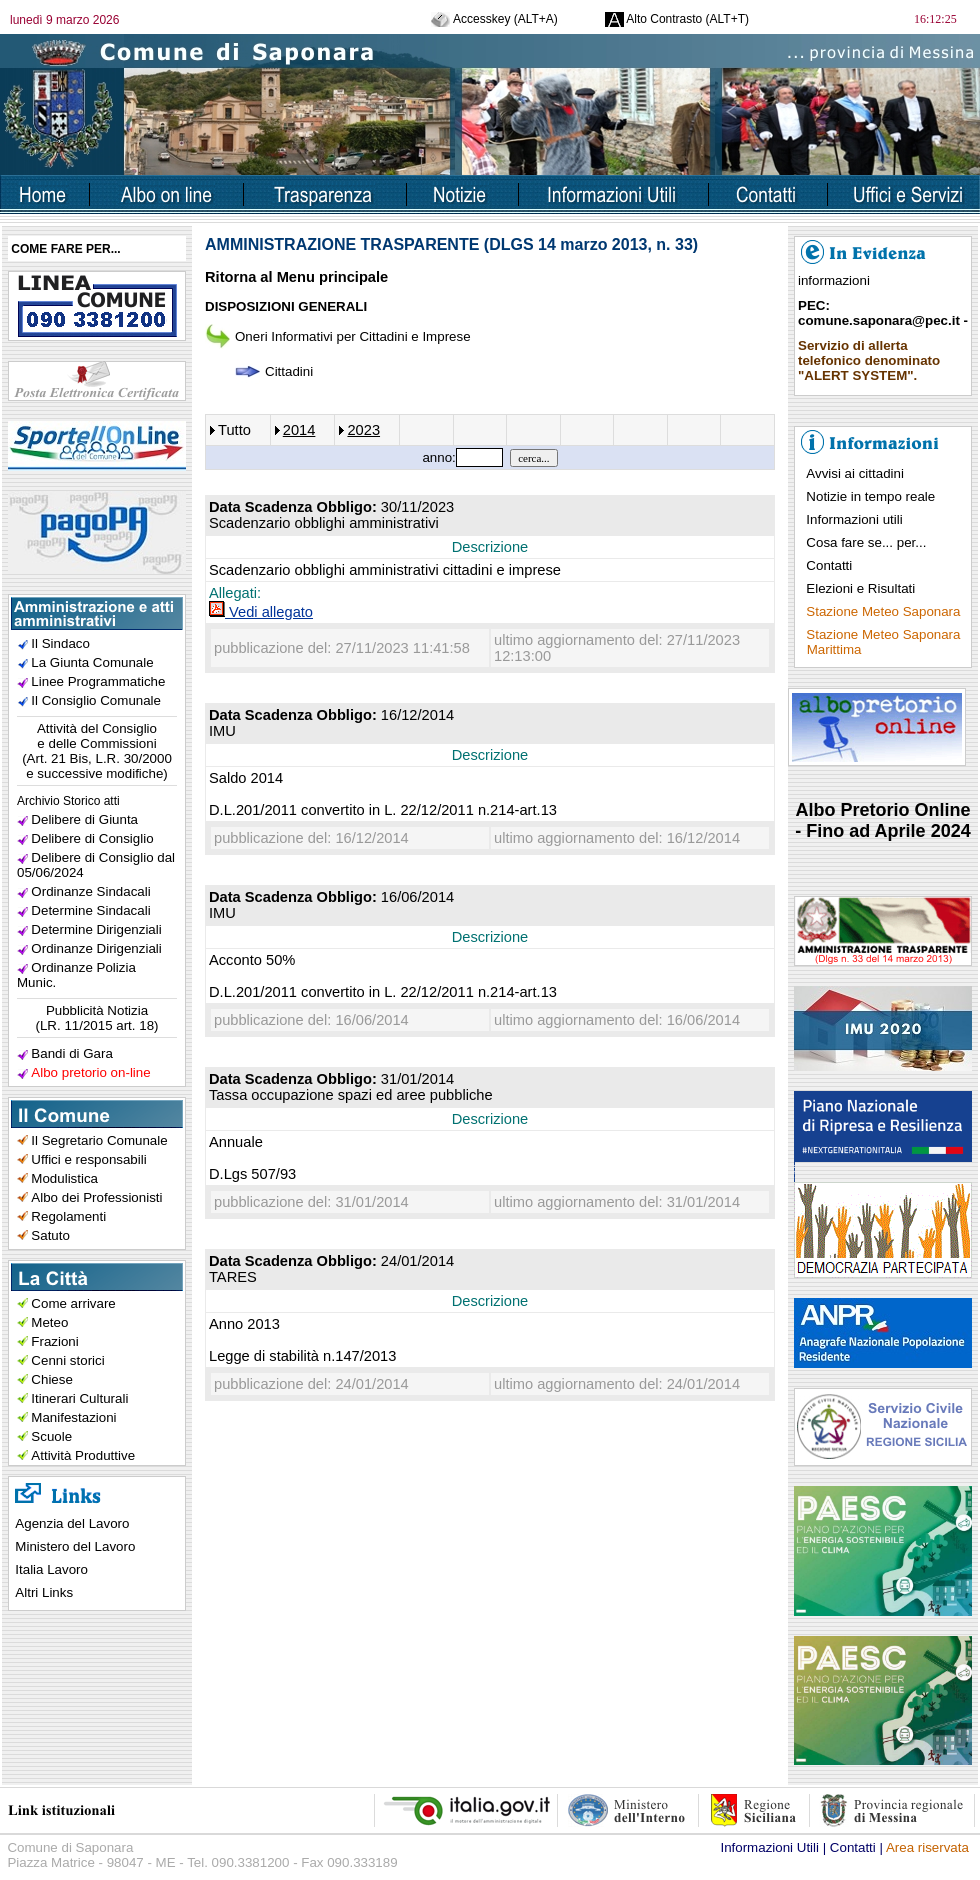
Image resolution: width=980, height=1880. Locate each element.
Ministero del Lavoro (75, 1546)
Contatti (829, 565)
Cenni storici (67, 1360)
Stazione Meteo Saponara (883, 611)
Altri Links (44, 1592)
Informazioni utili (854, 519)
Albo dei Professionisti (96, 1197)
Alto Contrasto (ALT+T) (677, 19)
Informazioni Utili (769, 1847)
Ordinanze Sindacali (90, 891)
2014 (299, 430)
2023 (363, 430)
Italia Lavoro (51, 1569)
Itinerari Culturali (79, 1398)
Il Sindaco (60, 643)
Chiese (52, 1379)
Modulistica (64, 1178)
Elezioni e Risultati (860, 588)
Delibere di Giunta (84, 819)
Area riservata (927, 1847)
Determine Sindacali (90, 910)
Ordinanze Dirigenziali (96, 948)
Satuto (50, 1235)
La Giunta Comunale (92, 662)
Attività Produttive (83, 1455)
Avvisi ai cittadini (855, 473)
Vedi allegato (261, 612)
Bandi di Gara (72, 1053)
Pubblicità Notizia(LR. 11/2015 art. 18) (97, 1018)
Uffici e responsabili (88, 1159)
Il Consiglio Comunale (96, 700)
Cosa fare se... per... (866, 542)
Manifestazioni (73, 1417)
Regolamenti (68, 1216)
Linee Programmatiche (98, 681)
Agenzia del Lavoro (72, 1523)
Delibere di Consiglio (92, 838)
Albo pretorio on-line (90, 1072)
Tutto (234, 430)
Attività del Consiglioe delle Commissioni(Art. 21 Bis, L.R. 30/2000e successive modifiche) (97, 751)
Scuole (51, 1436)
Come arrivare (73, 1303)
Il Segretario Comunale (99, 1140)
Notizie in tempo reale (870, 496)
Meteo (49, 1322)
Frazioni (54, 1341)
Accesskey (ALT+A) (494, 19)
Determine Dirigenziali (96, 929)
